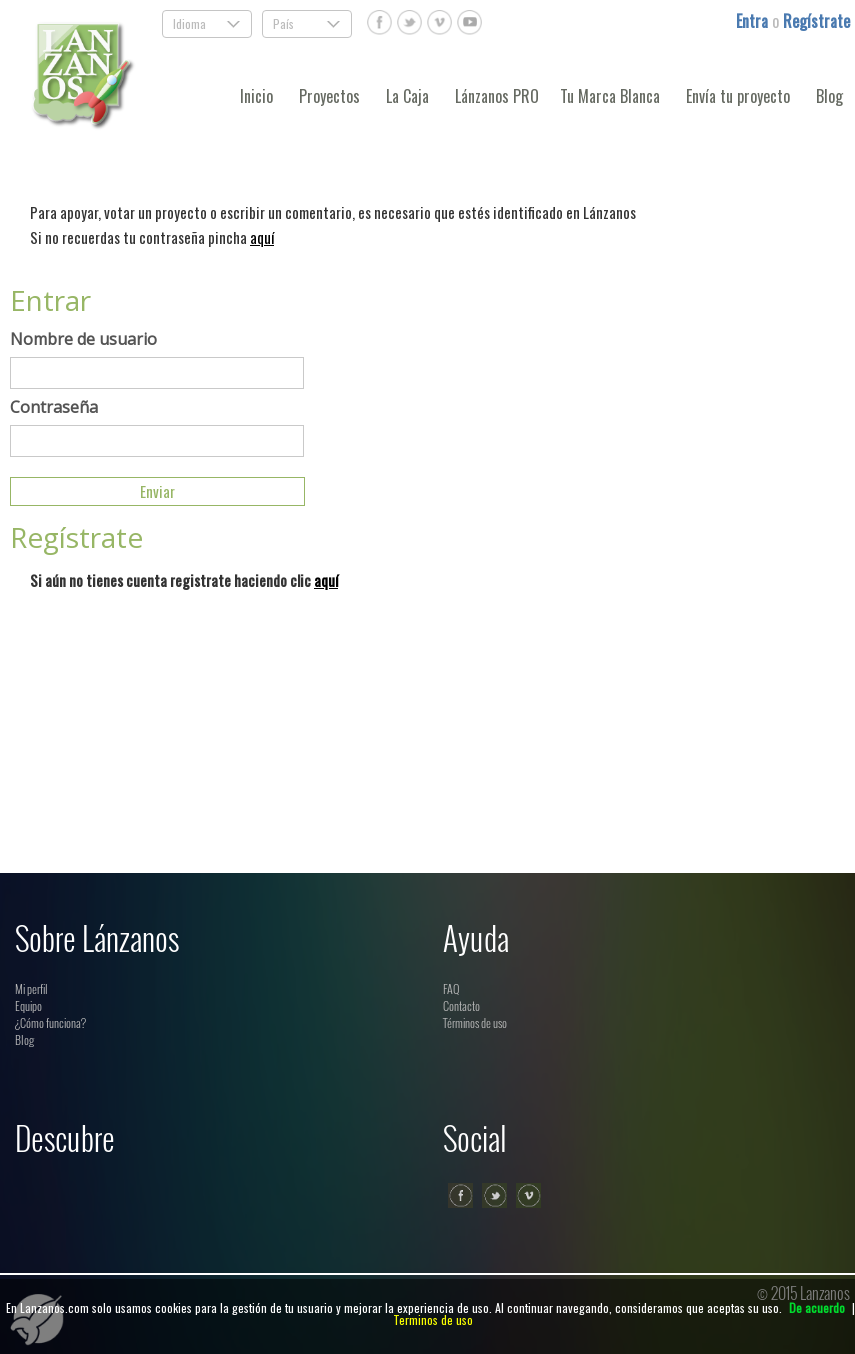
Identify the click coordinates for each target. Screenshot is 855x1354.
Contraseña (54, 407)
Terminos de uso (433, 1319)
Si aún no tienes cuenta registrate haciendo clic (184, 580)
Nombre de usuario (83, 339)
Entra (754, 21)
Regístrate (816, 21)
